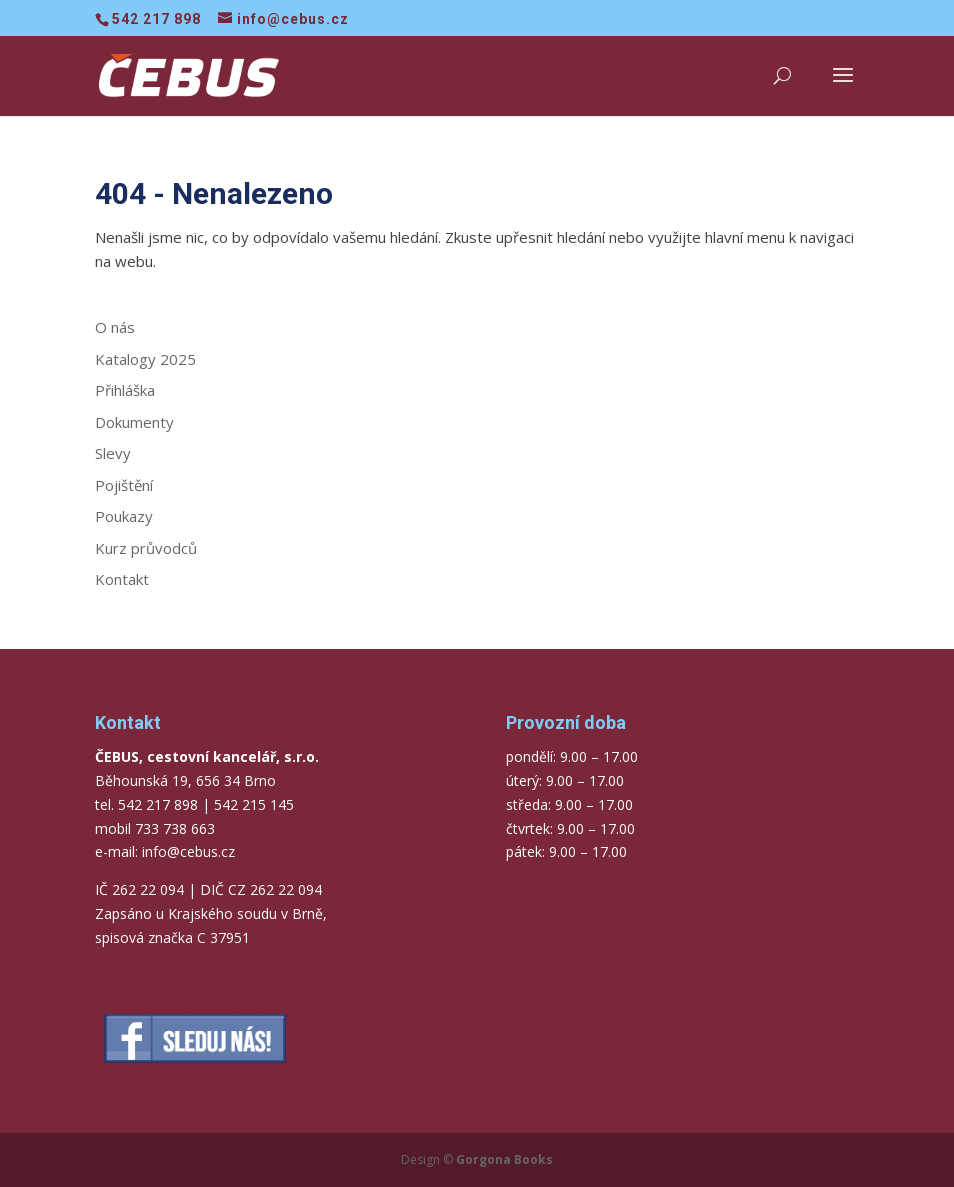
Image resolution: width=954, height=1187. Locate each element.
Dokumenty (134, 422)
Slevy (113, 453)
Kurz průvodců (146, 548)
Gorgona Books (504, 1159)
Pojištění (124, 485)
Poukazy (124, 516)
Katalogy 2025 (145, 359)
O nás (115, 327)
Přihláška (125, 390)
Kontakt (122, 579)
